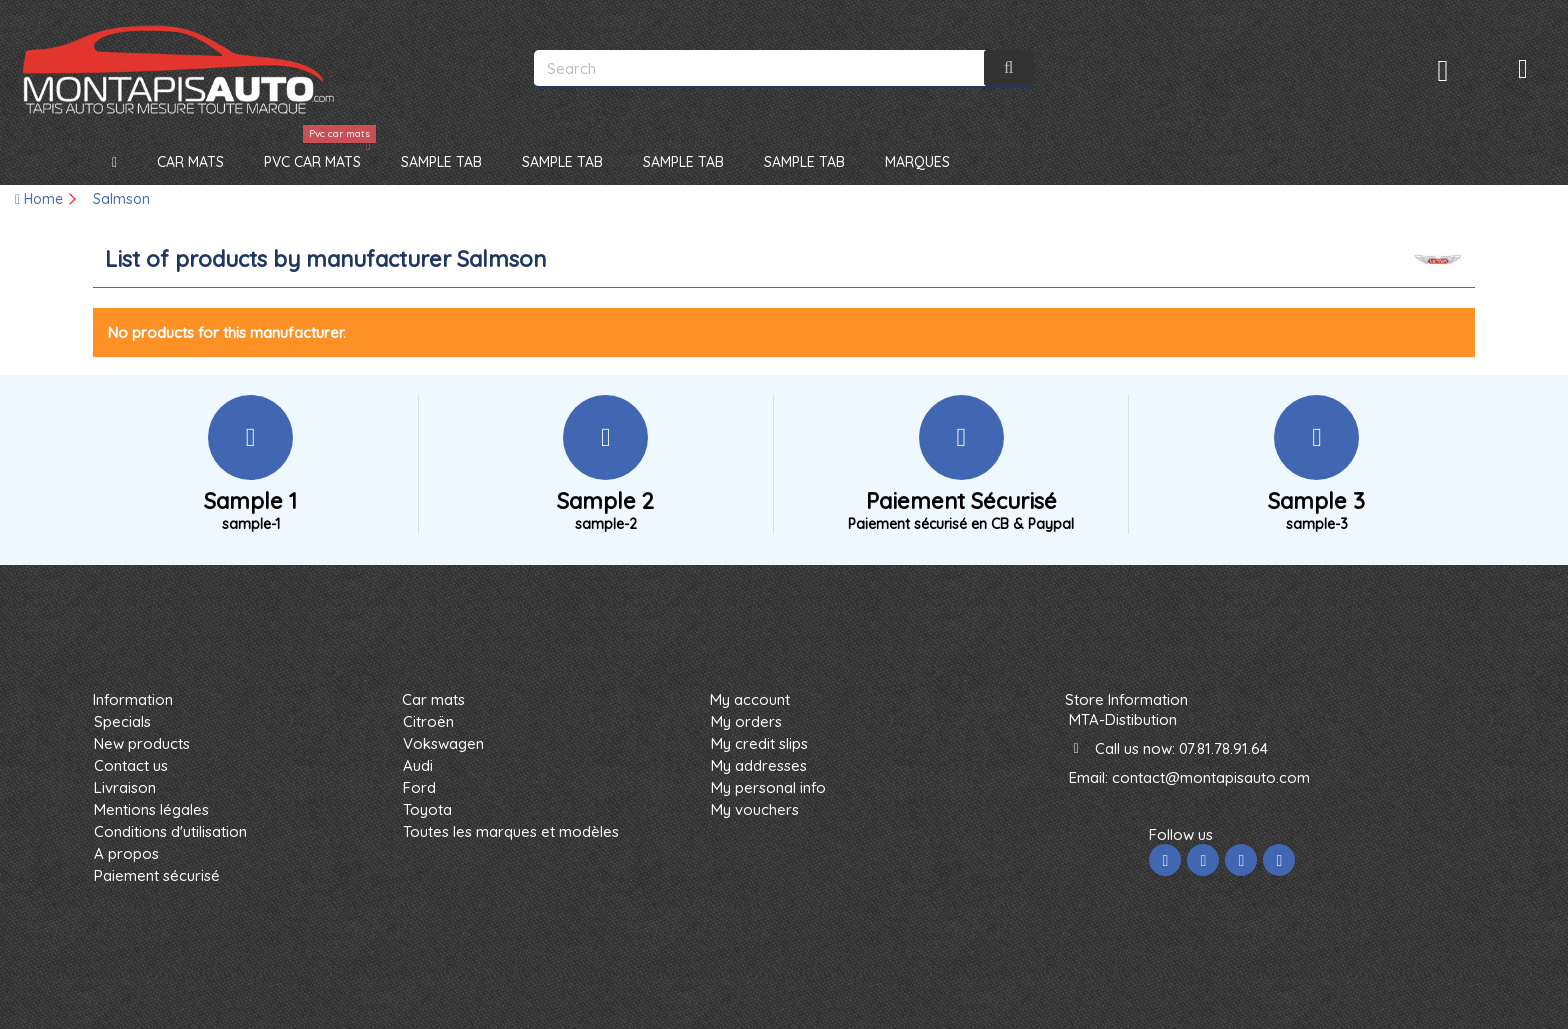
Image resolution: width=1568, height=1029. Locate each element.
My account (750, 699)
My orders (746, 721)
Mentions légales (151, 809)
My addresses (759, 765)
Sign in (1443, 70)
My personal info (768, 787)
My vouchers (755, 809)
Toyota (427, 809)
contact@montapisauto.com (1211, 777)
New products (142, 743)
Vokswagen (443, 743)
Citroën (428, 721)
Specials (122, 721)
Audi (418, 765)
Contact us (131, 765)
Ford (419, 787)
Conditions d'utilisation (170, 831)
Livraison (125, 787)
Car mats (433, 699)
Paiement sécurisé (157, 875)
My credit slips (759, 743)
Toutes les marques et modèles (511, 831)
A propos (126, 853)
